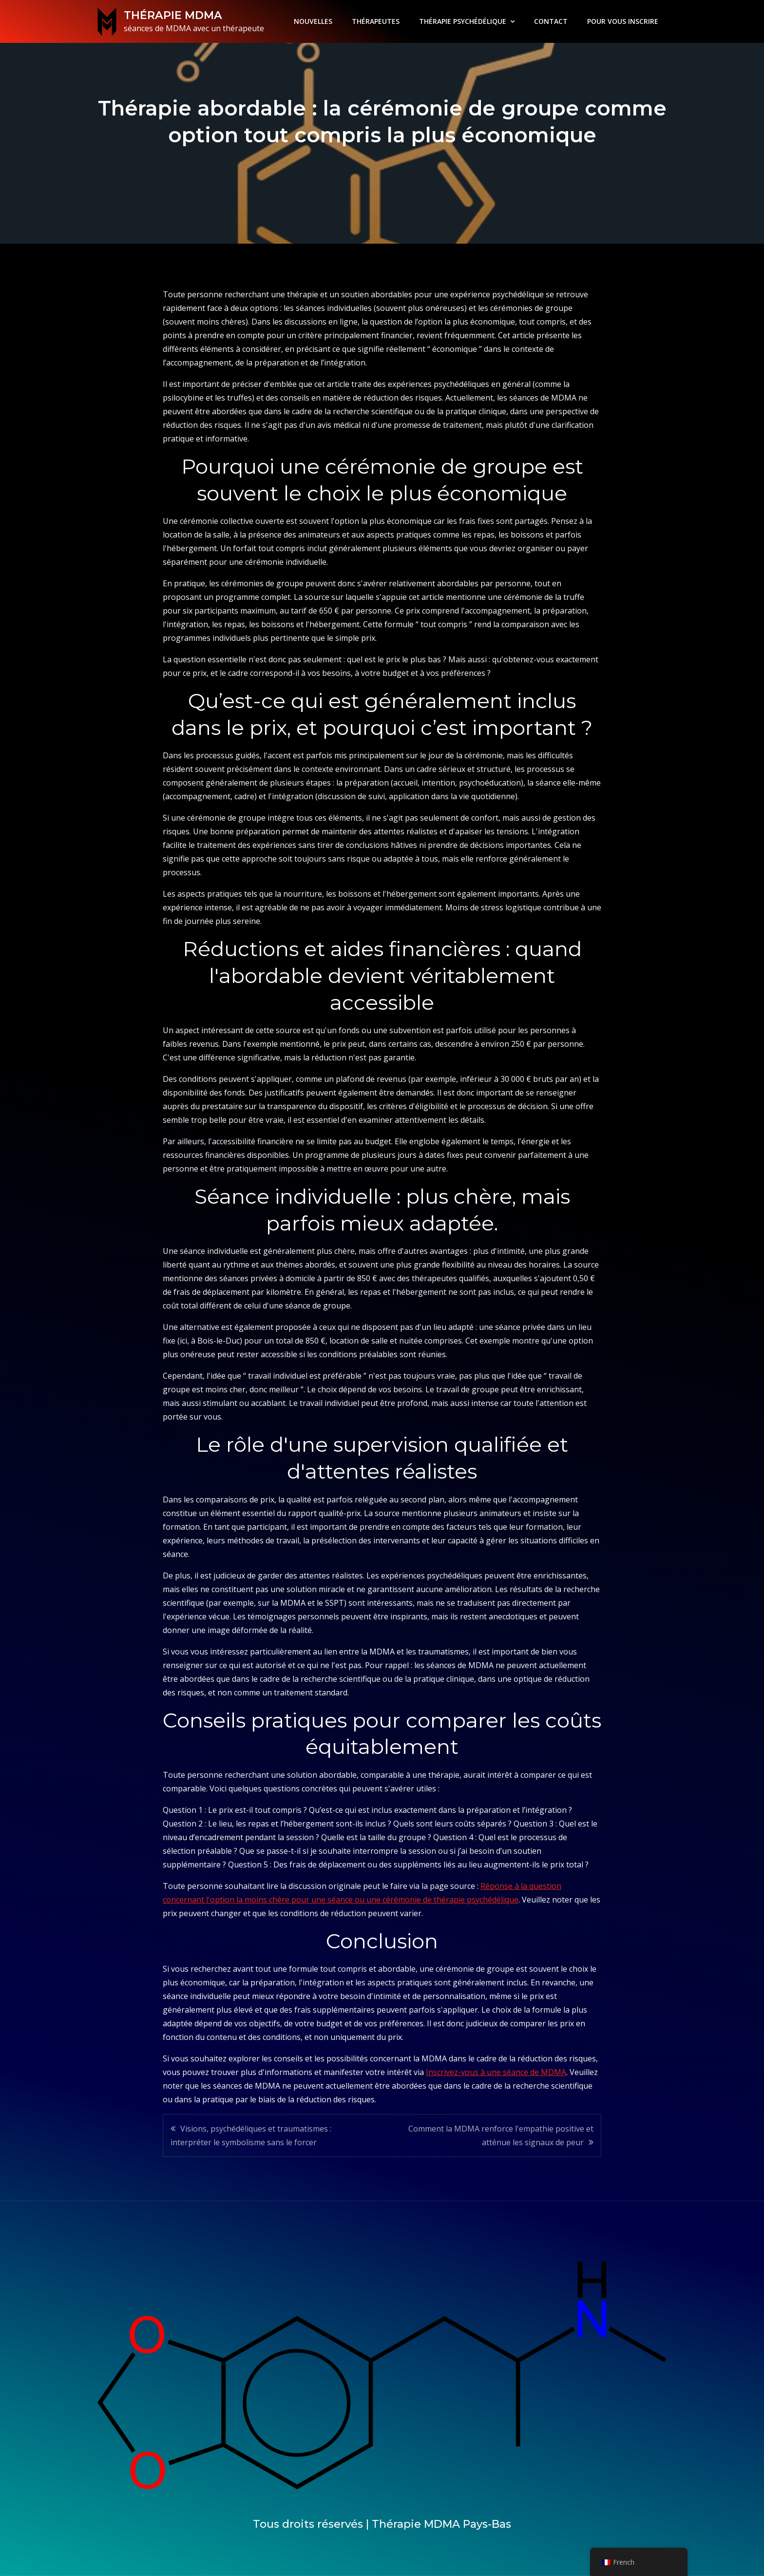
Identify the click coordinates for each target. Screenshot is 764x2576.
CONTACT (551, 21)
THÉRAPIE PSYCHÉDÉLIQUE (462, 21)
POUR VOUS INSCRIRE (622, 21)
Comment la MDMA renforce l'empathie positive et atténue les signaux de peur (500, 2135)
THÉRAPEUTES (376, 21)
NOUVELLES (313, 21)
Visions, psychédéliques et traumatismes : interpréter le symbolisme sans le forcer (251, 2135)
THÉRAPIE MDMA (172, 15)
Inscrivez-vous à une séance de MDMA (496, 2072)
